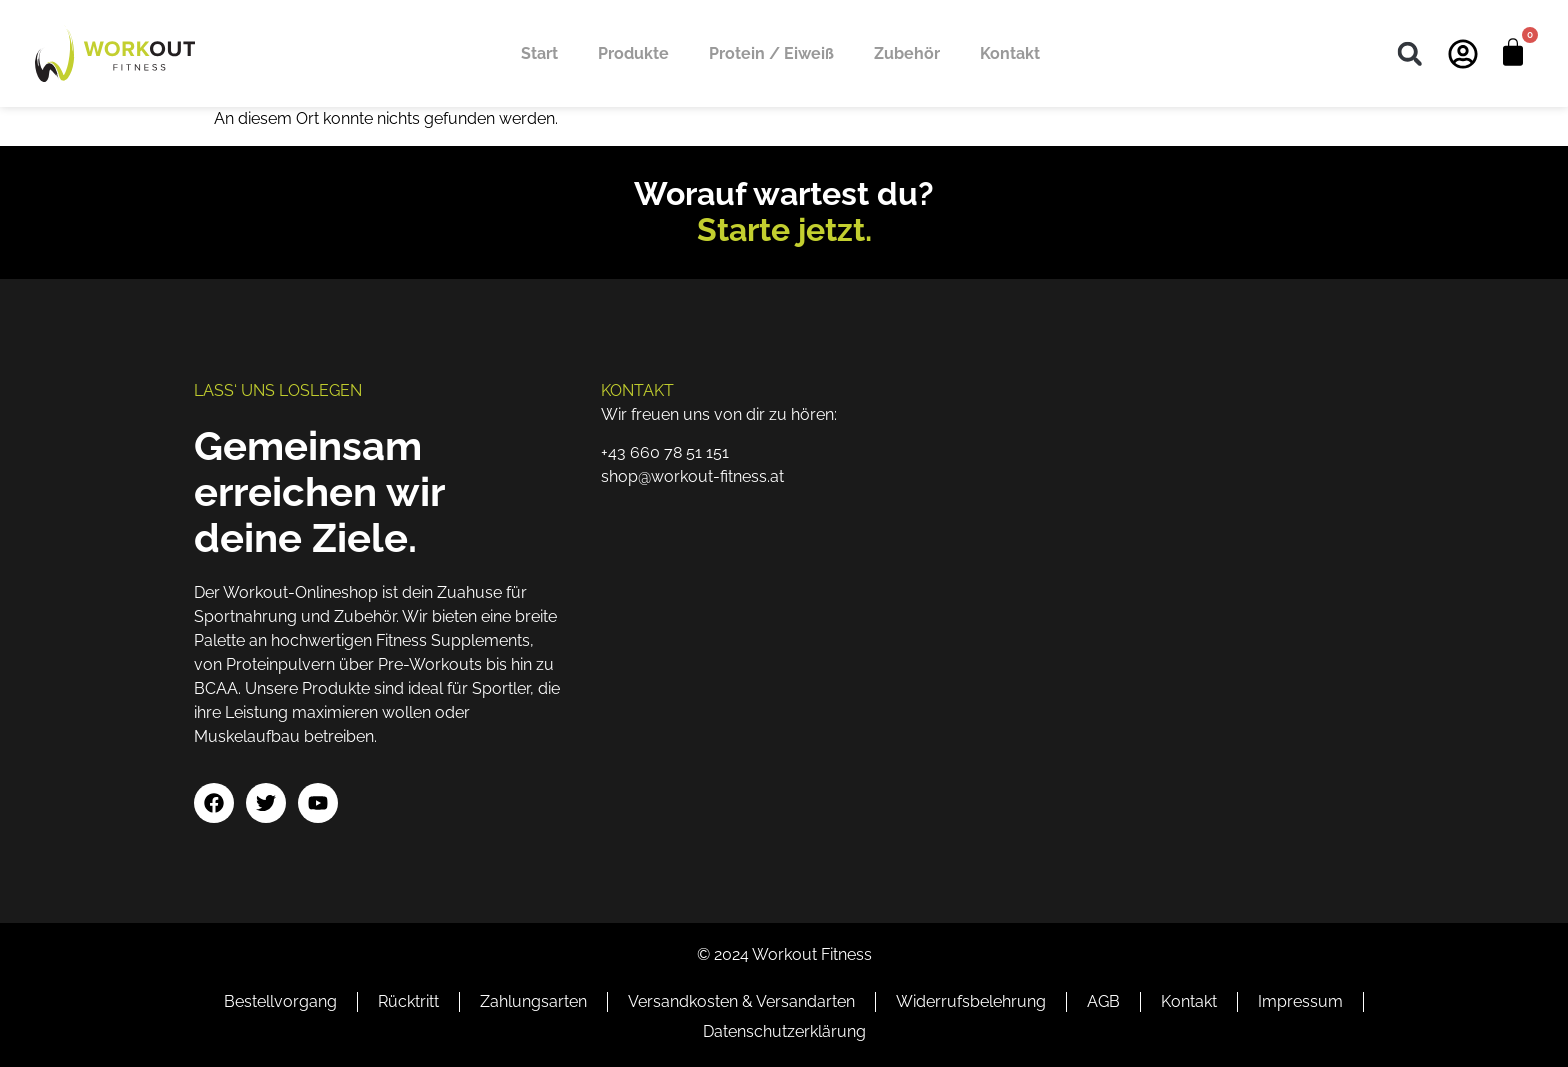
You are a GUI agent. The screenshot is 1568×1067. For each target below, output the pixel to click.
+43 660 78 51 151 (665, 452)
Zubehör (907, 53)
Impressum (1300, 1001)
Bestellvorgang (280, 1001)
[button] (1409, 53)
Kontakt (1010, 53)
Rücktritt (408, 1001)
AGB (1103, 1001)
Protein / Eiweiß (771, 53)
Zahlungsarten (533, 1001)
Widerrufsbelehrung (971, 1001)
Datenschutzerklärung (784, 1031)
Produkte (633, 53)
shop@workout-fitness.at (692, 476)
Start (539, 53)
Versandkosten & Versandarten (741, 1001)
